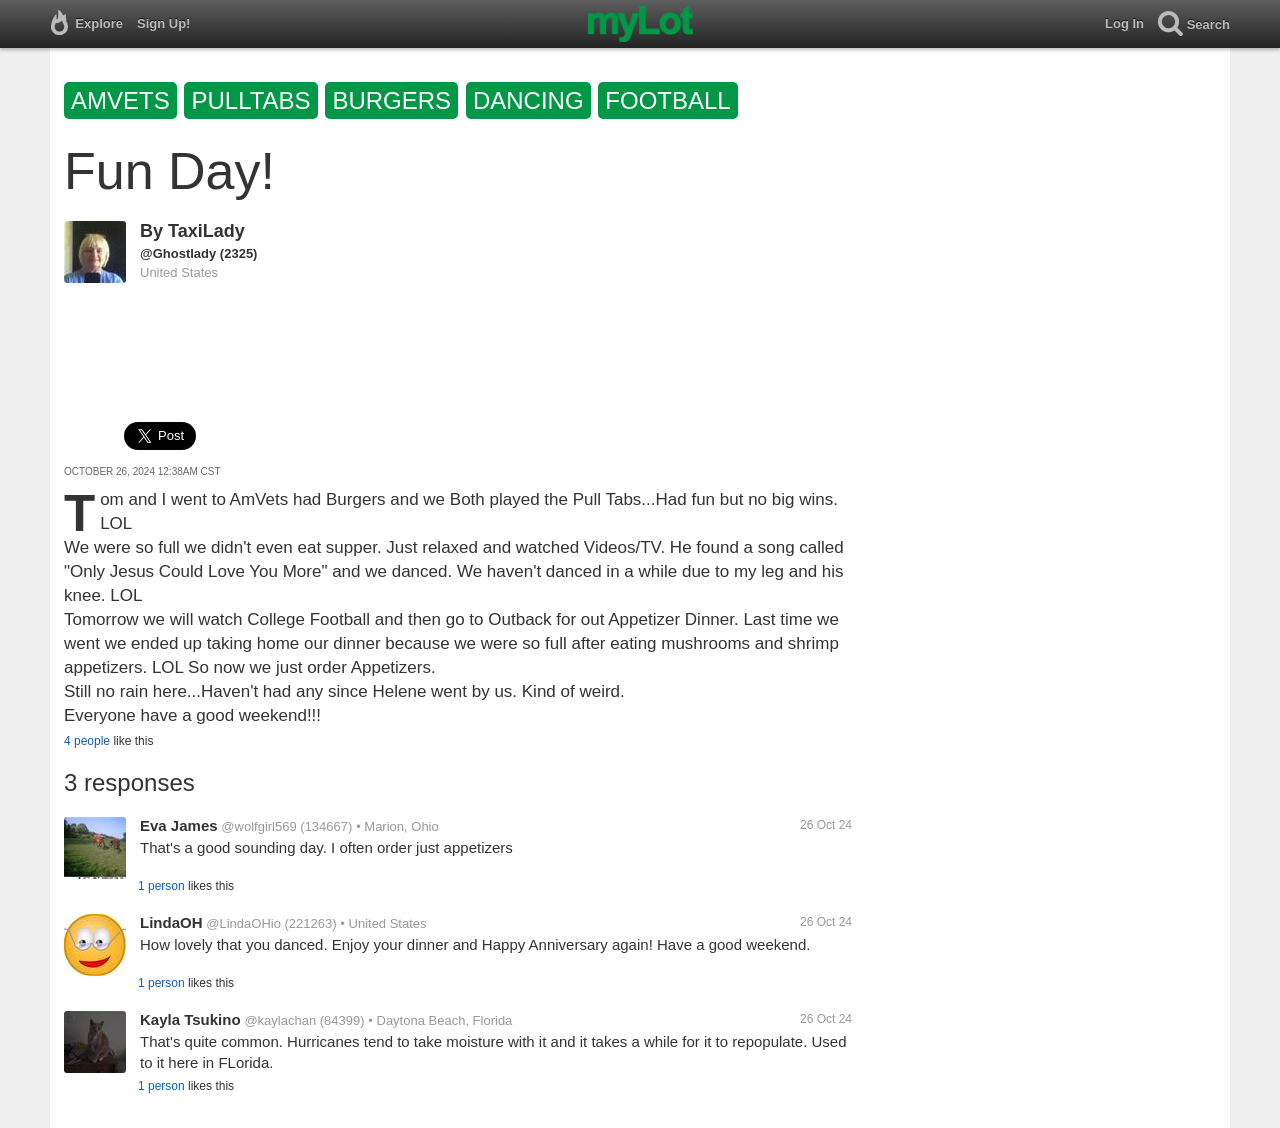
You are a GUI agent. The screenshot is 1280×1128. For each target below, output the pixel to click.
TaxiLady (206, 231)
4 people (87, 741)
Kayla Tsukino (190, 1019)
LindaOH (171, 922)
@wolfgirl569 (258, 826)
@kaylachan (280, 1020)
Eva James (179, 825)
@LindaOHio (243, 923)
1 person (161, 886)
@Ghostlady (178, 253)
